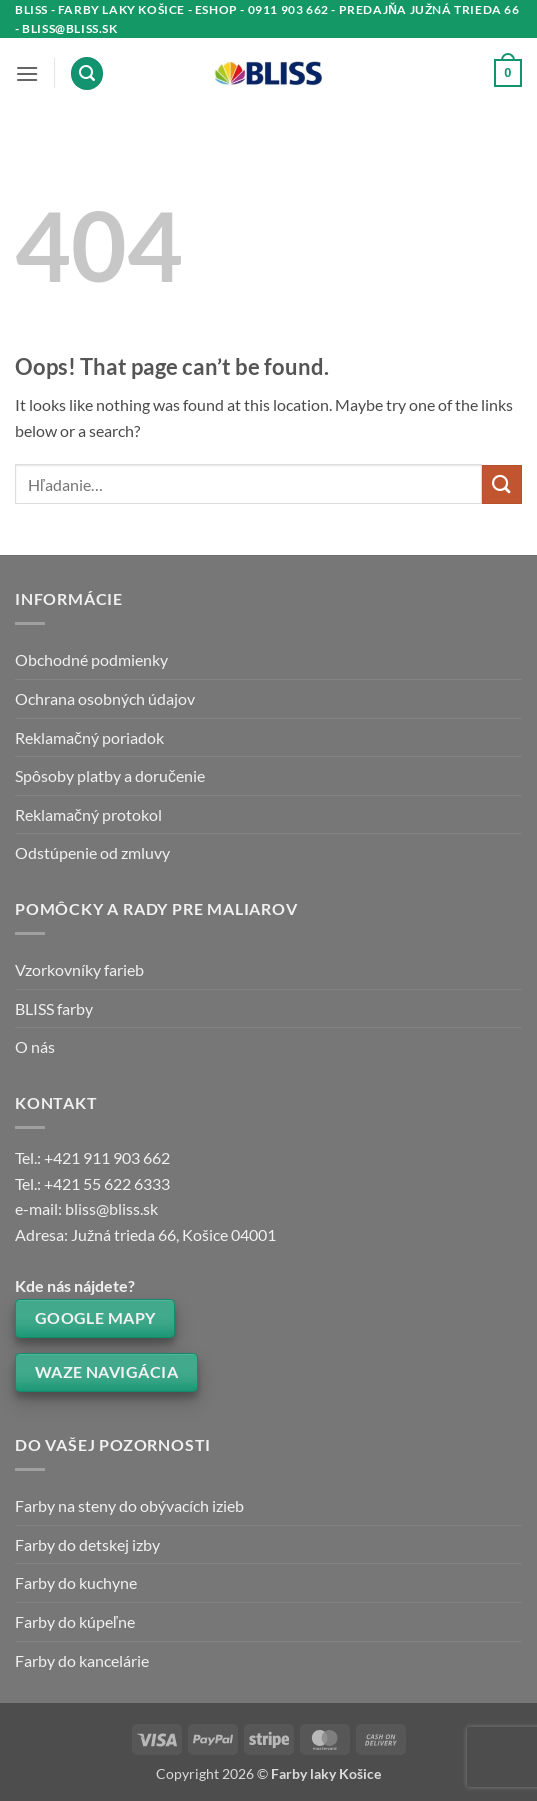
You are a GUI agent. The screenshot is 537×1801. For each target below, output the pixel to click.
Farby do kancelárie (82, 1660)
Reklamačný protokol (88, 814)
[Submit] (502, 484)
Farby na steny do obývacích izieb (129, 1505)
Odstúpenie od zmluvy (92, 852)
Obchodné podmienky (91, 659)
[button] (27, 73)
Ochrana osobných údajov (105, 698)
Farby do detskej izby (87, 1544)
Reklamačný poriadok (89, 737)
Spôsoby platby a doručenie (110, 775)
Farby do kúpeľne (75, 1621)
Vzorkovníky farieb (79, 969)
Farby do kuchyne (76, 1582)
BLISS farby (54, 1008)
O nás (35, 1046)
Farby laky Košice (326, 1773)
